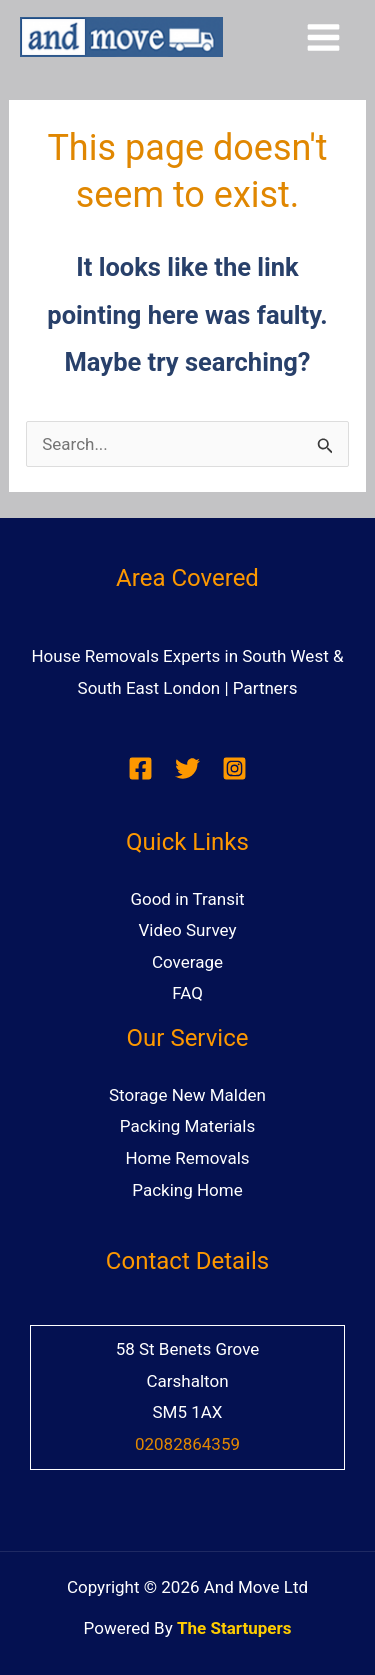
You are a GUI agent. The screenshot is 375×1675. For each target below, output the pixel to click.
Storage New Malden (187, 1095)
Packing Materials (187, 1126)
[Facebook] (140, 768)
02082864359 (187, 1444)
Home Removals (187, 1158)
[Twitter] (187, 768)
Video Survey (188, 930)
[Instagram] (234, 768)
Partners (265, 688)
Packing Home (187, 1190)
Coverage (187, 962)
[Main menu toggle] (324, 37)
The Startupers (234, 1628)
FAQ (187, 993)
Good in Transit (187, 899)
